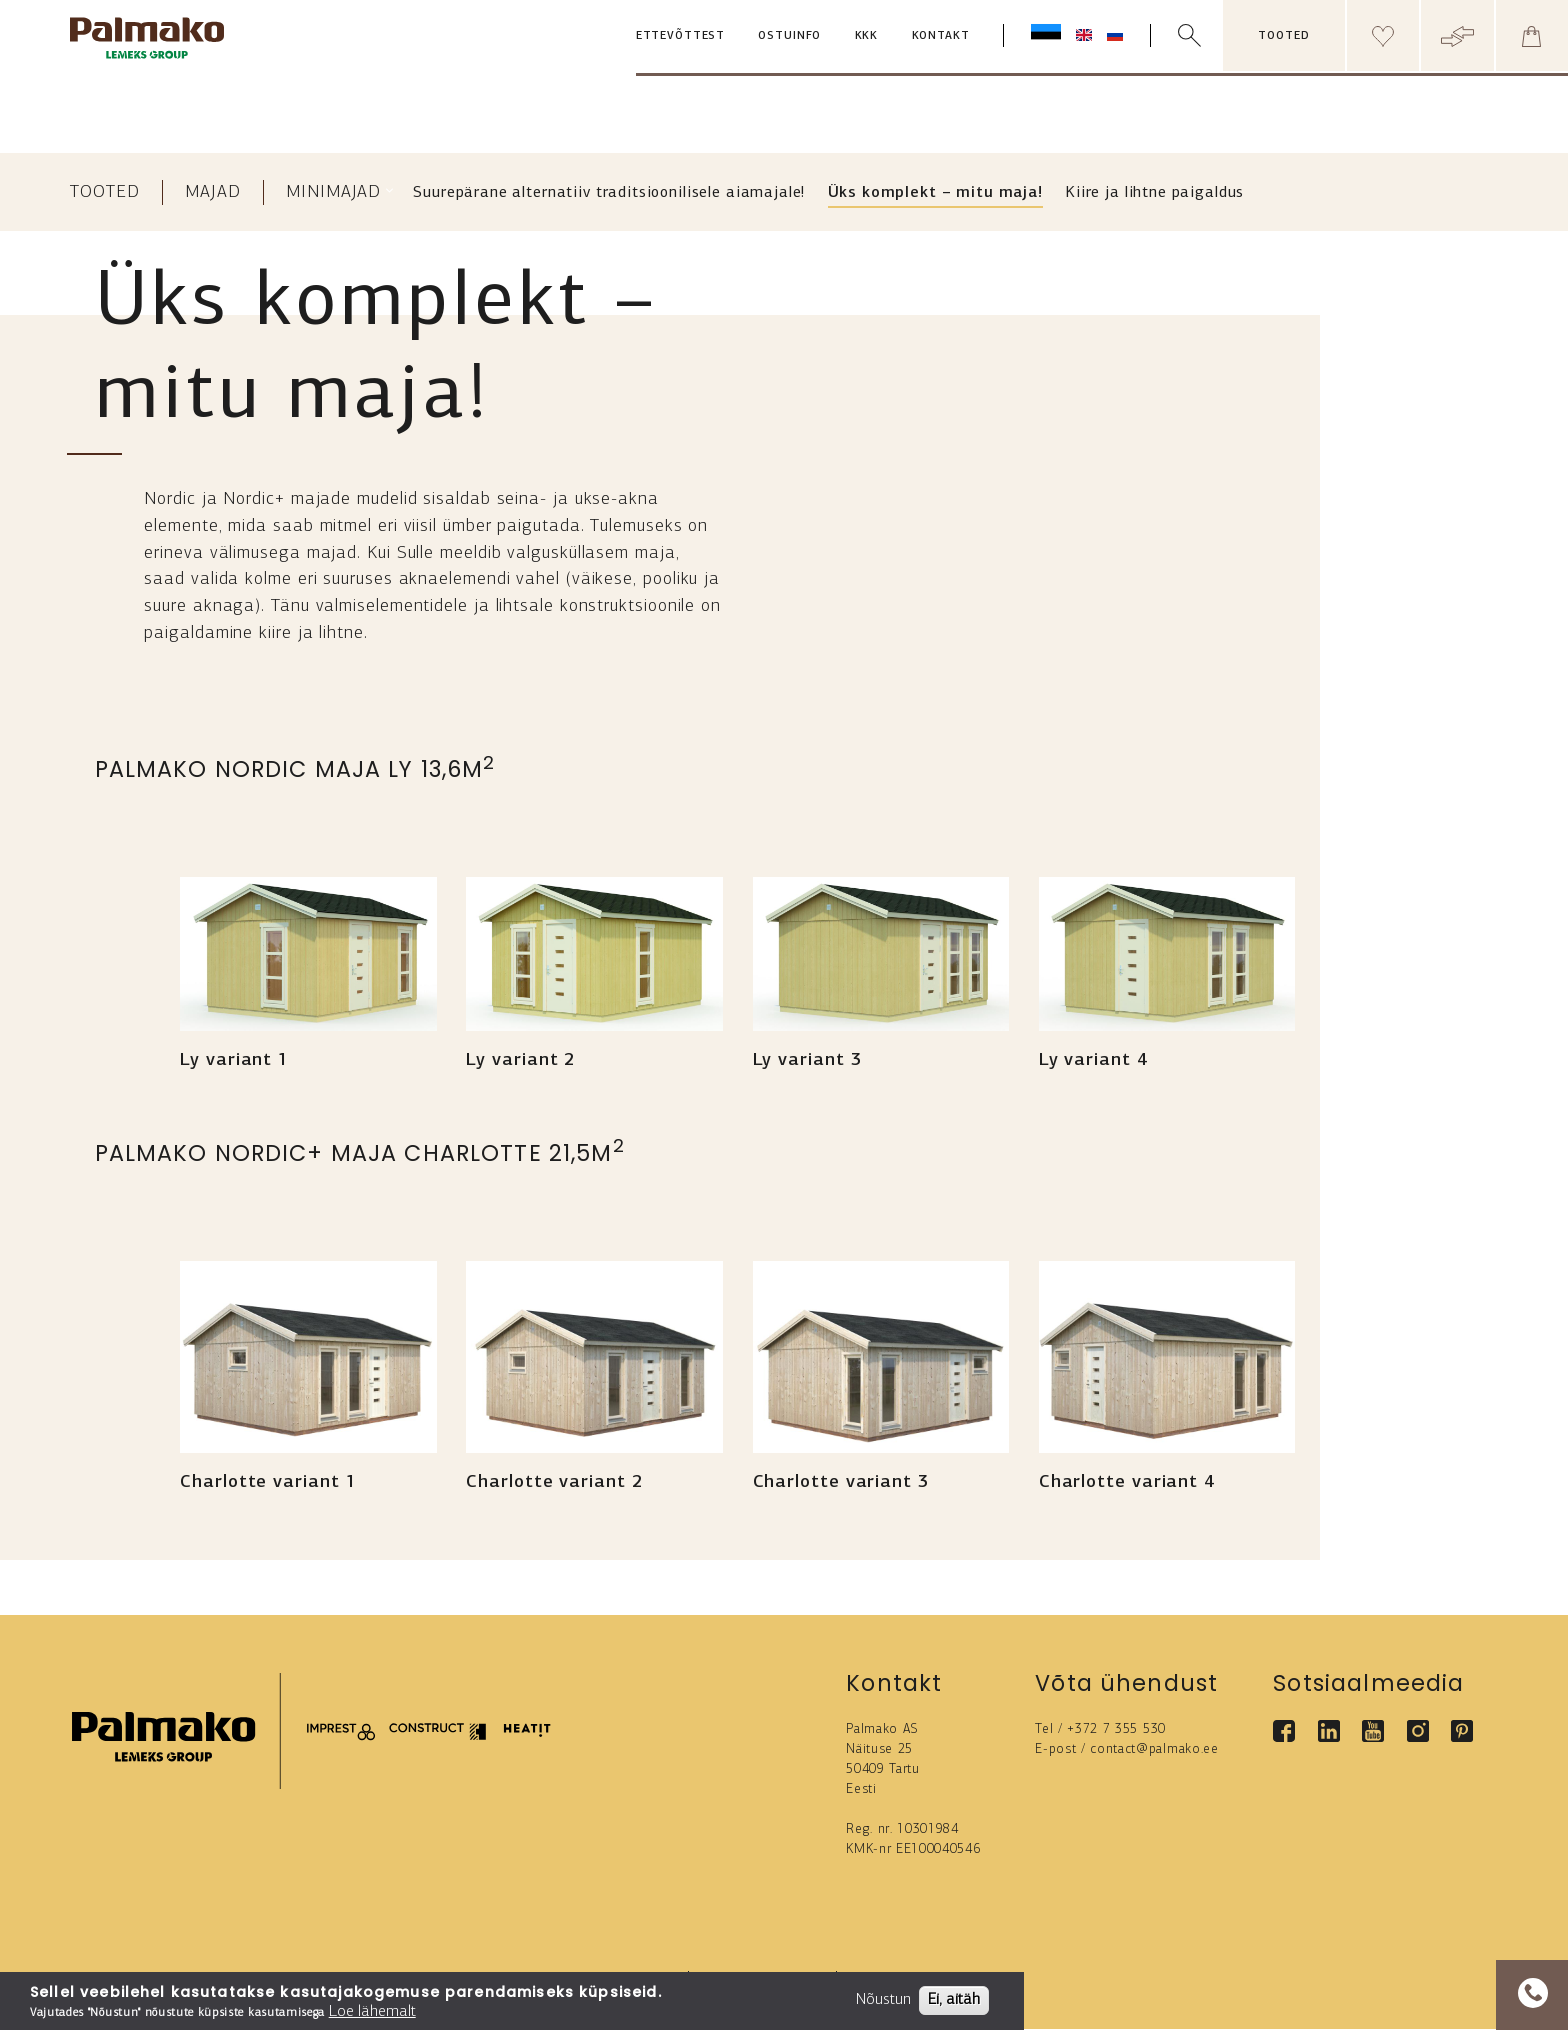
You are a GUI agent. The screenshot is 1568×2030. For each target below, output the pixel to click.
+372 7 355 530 (1116, 1729)
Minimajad (333, 192)
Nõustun (883, 2000)
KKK (867, 36)
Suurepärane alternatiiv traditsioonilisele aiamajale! (609, 193)
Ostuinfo (789, 36)
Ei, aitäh (954, 2000)
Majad (213, 192)
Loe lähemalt (372, 2012)
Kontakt (941, 36)
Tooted (104, 192)
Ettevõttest (680, 36)
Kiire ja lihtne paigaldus (1154, 193)
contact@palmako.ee (1154, 1749)
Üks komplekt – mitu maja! (935, 193)
